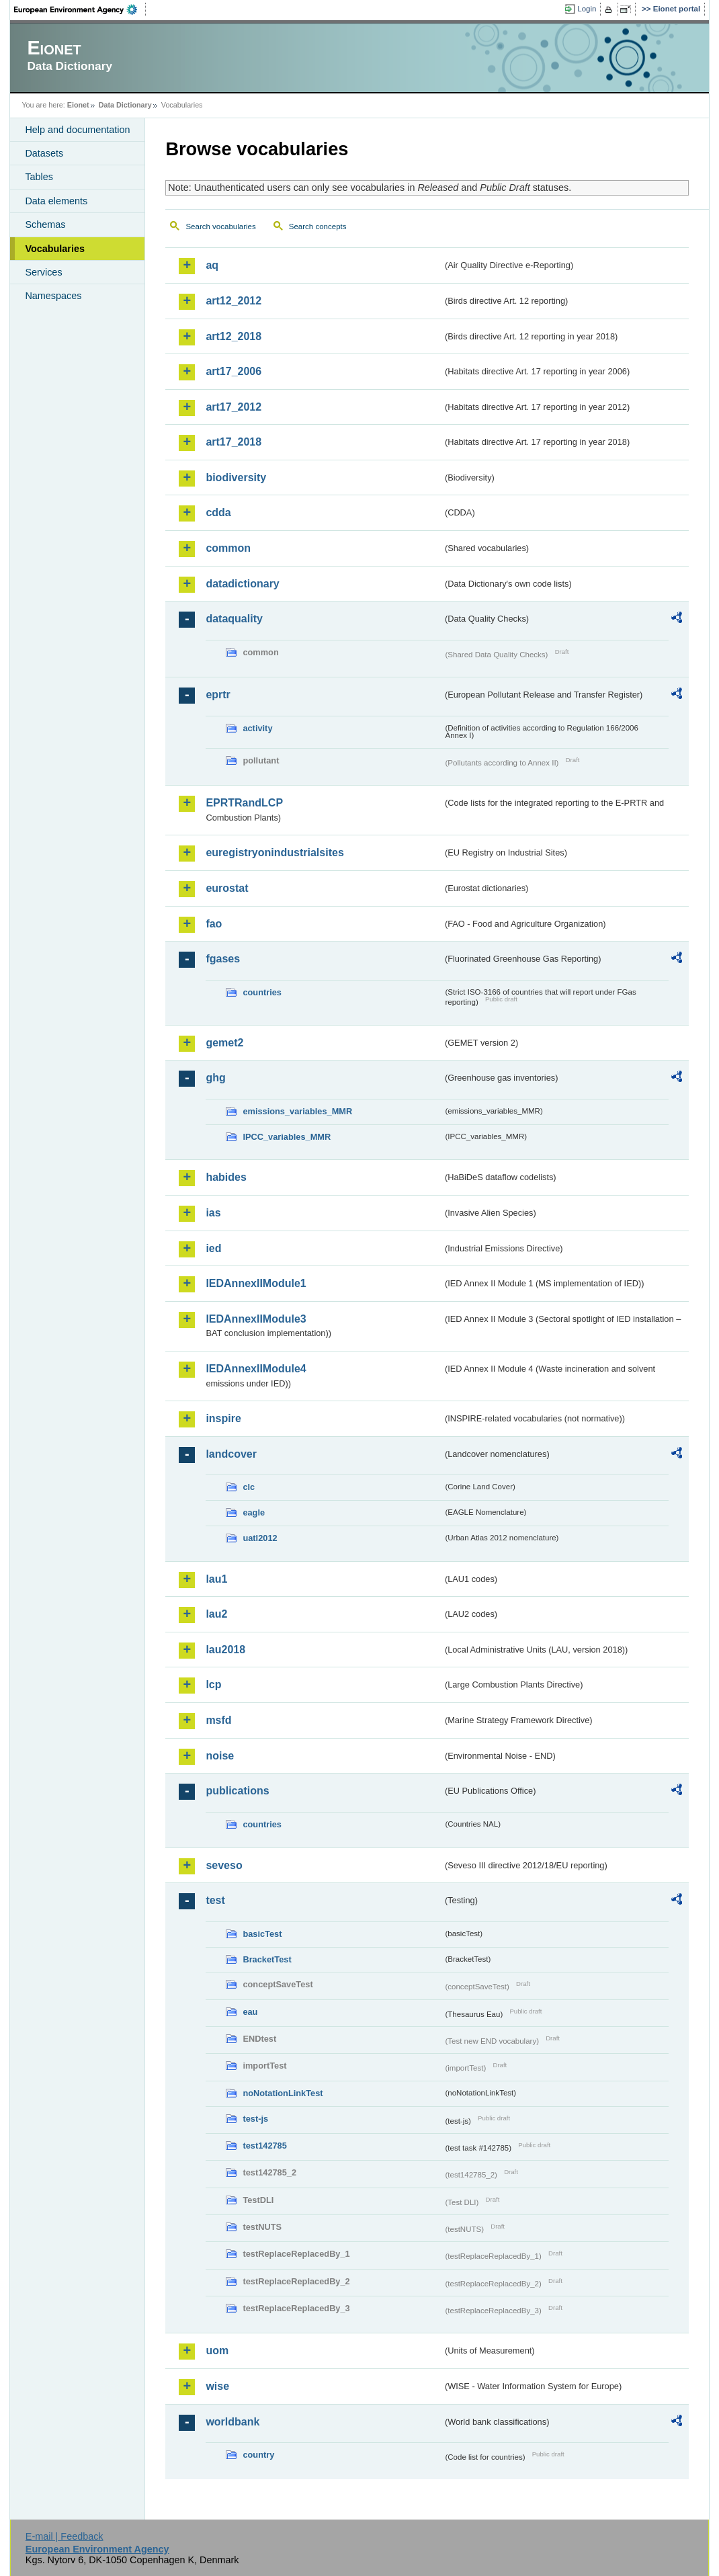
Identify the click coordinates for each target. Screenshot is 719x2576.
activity (257, 728)
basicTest (262, 1934)
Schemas (45, 224)
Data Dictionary (125, 105)
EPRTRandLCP (244, 802)
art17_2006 (233, 371)
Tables (39, 176)
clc (249, 1487)
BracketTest (267, 1959)
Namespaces (53, 295)
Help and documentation (77, 129)
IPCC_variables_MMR (287, 1137)
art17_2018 (233, 442)
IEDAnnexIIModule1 (256, 1283)
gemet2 (224, 1042)
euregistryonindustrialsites (274, 852)
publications (237, 1790)
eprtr (218, 694)
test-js (255, 2119)
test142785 (264, 2146)
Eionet (78, 105)
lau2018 (225, 1649)
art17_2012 (233, 407)
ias (213, 1212)
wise (217, 2386)
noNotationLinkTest (283, 2093)
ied (213, 1248)
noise (220, 1755)
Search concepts (318, 226)
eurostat (227, 888)
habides (226, 1177)
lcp (213, 1684)
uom (217, 2350)
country (258, 2455)
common (228, 548)
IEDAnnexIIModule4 (256, 1368)
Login (586, 9)
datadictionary (242, 583)
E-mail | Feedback (64, 2536)
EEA (80, 9)
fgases (223, 958)
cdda (218, 512)
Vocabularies (55, 248)
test (215, 1900)
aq (212, 265)
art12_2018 (233, 336)
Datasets (44, 153)
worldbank (232, 2421)
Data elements (56, 201)
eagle (254, 1512)
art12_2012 (233, 300)
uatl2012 (260, 1538)
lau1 (216, 1579)
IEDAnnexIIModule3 (256, 1319)
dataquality (234, 618)
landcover (231, 1454)
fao (214, 923)
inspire (223, 1418)
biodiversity (236, 477)
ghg (215, 1077)
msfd (218, 1720)
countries (262, 992)
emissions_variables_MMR (297, 1111)
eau (250, 2012)
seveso (224, 1865)
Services (43, 272)
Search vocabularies (220, 226)
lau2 (216, 1614)
